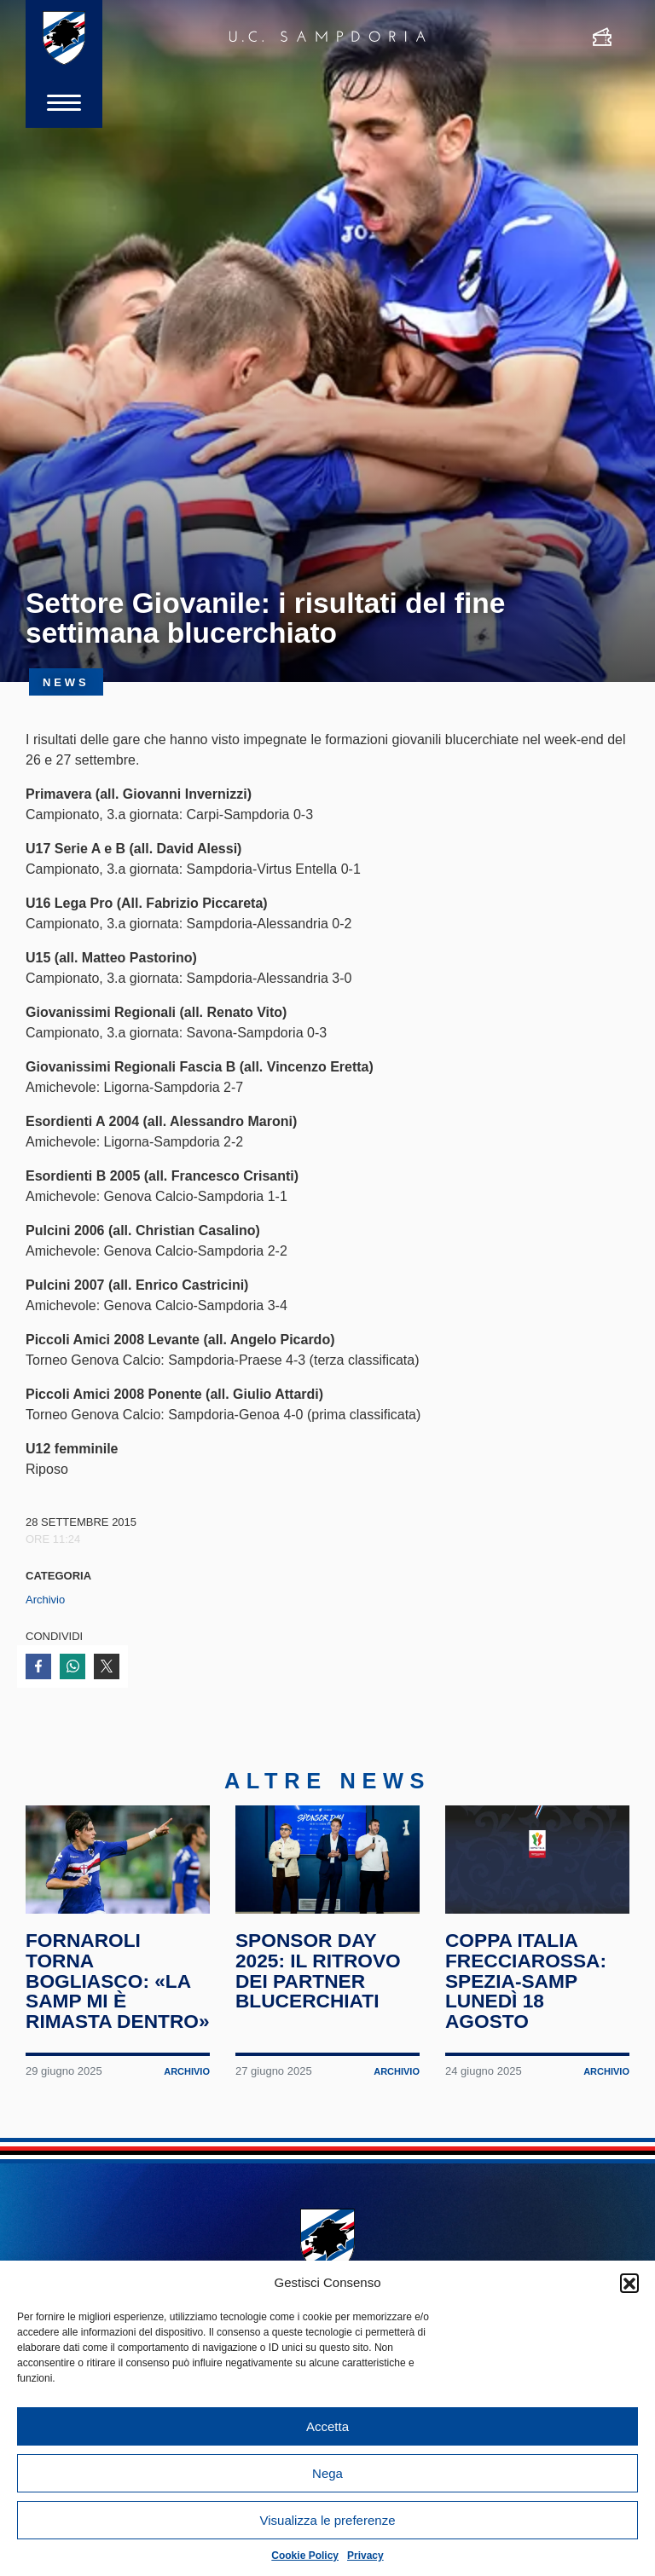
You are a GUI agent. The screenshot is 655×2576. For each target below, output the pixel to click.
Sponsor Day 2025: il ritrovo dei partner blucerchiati (318, 1970)
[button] (629, 2282)
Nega (327, 2473)
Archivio (45, 1599)
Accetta (327, 2426)
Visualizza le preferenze (328, 2520)
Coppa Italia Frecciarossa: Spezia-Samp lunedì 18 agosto (525, 1980)
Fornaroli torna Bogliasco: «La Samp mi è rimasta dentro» (118, 1980)
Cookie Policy (305, 2556)
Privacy (365, 2556)
